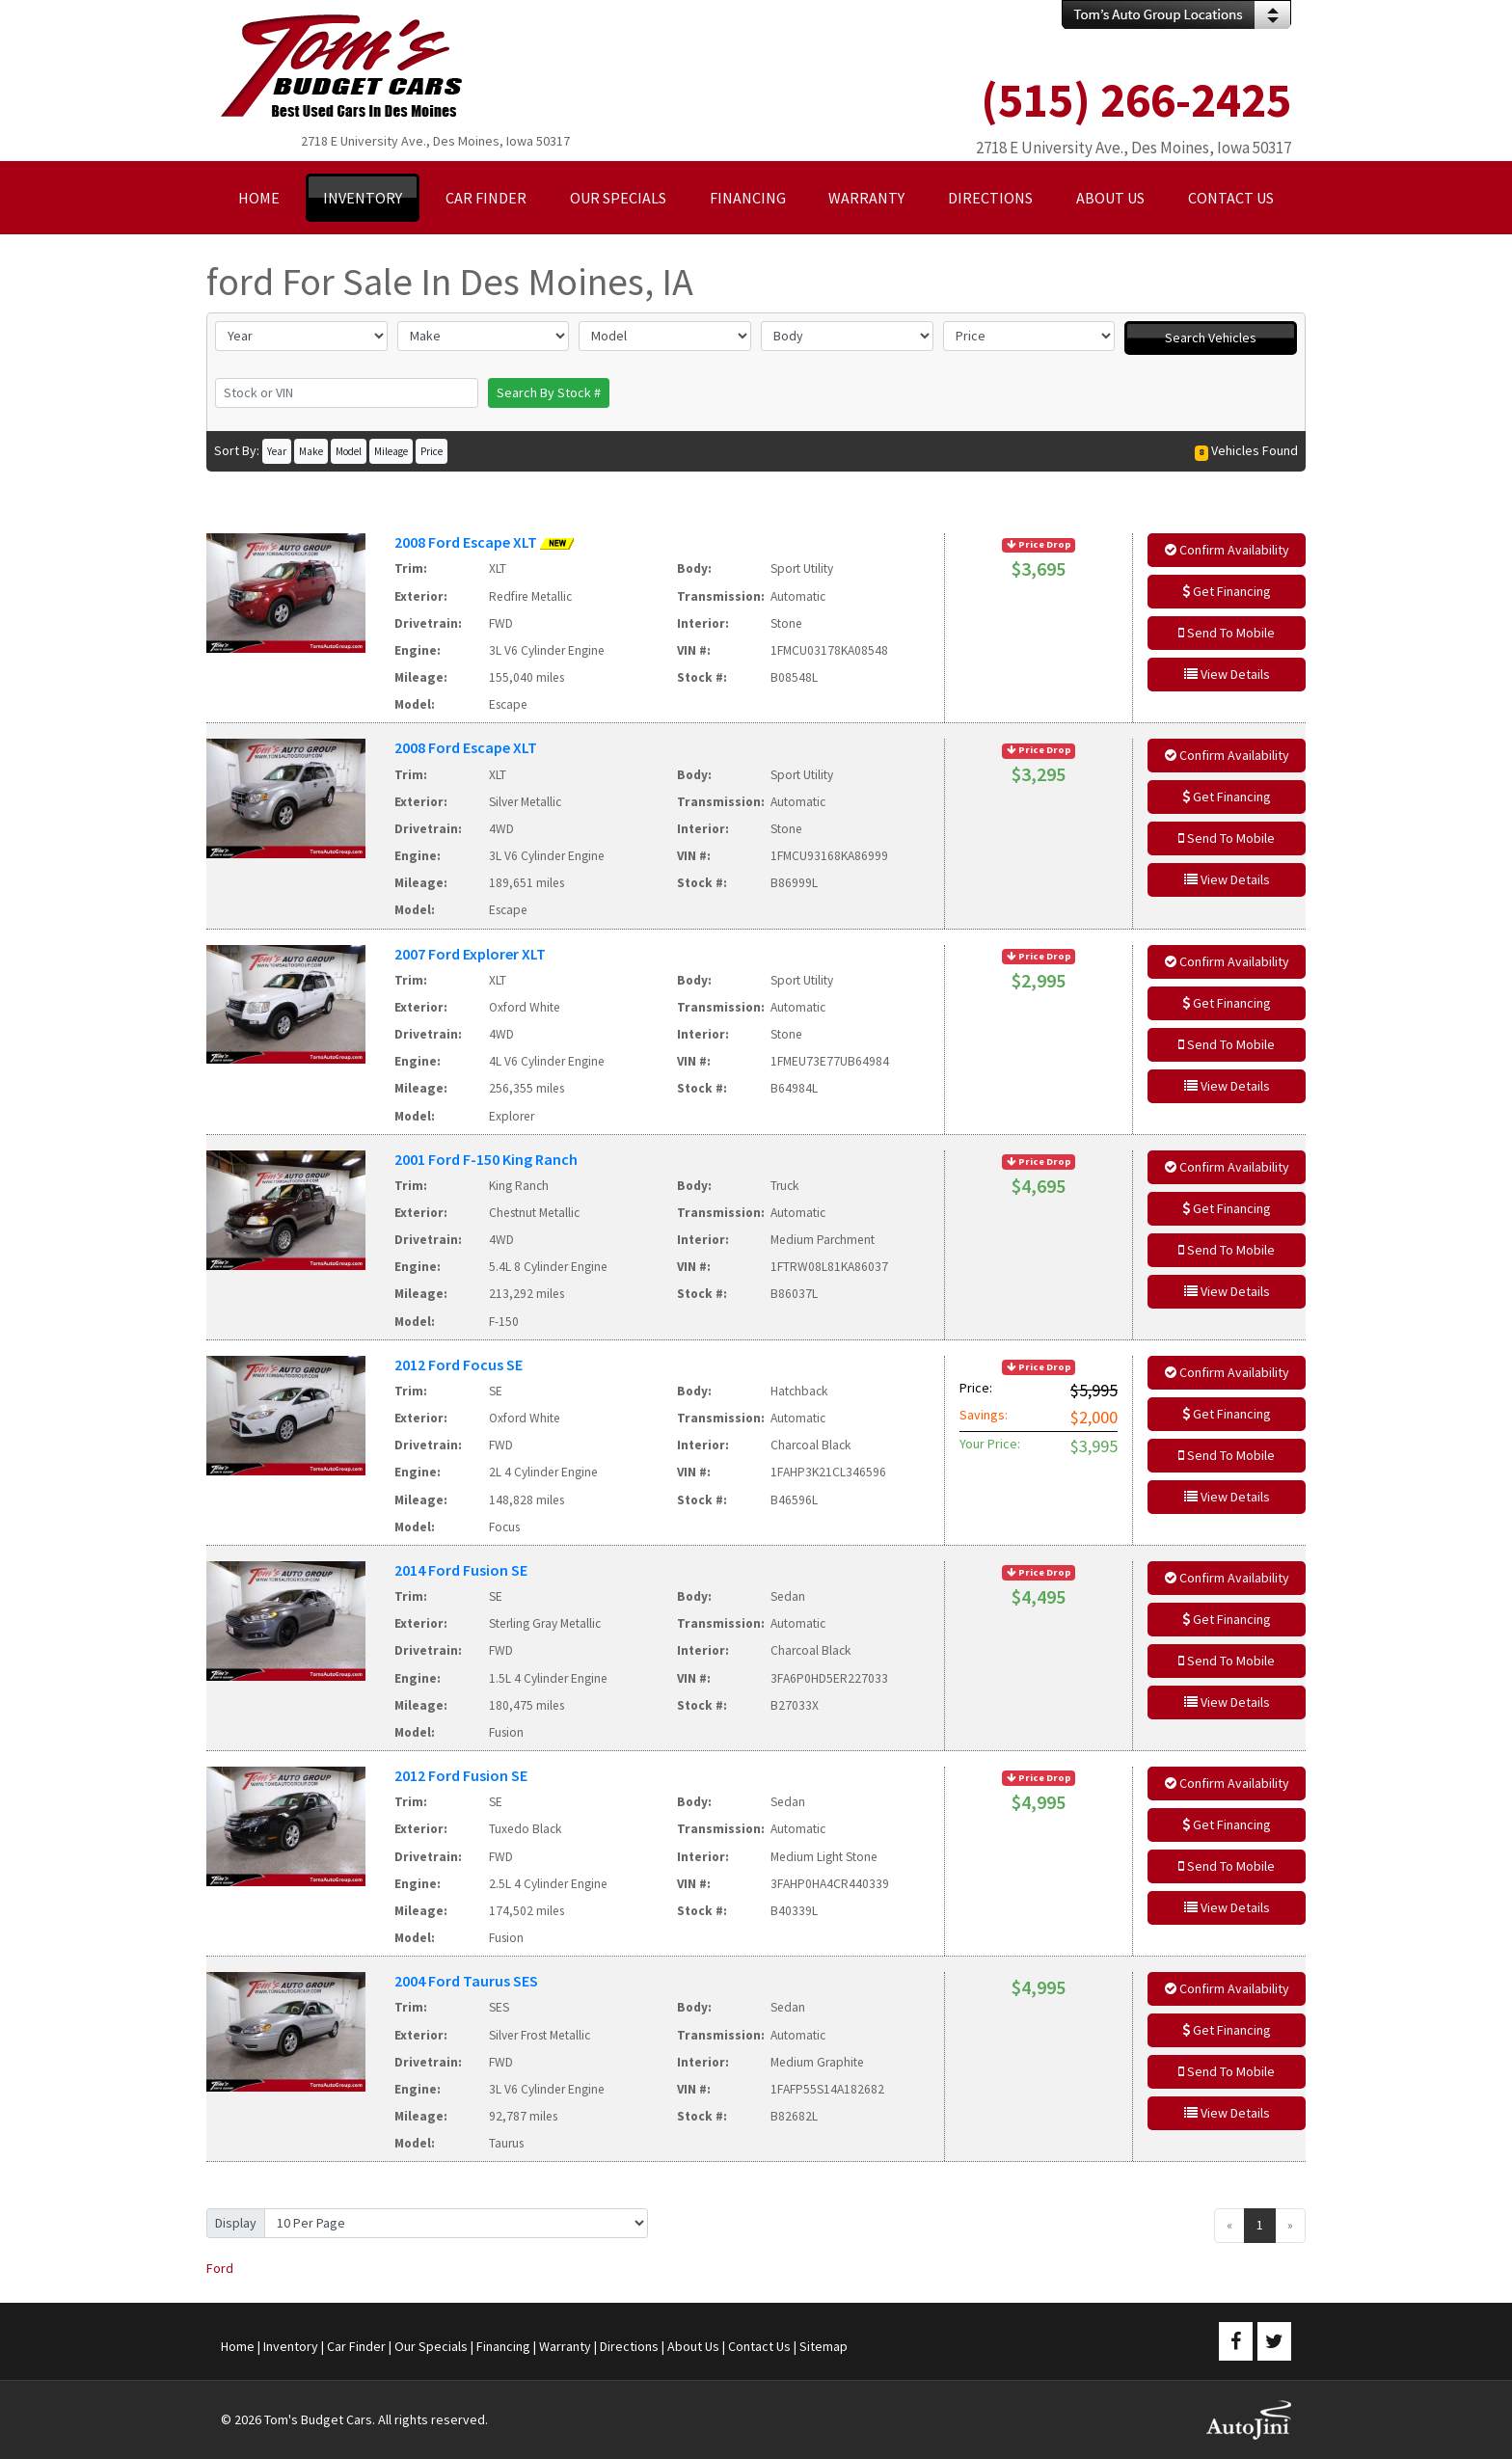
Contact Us (759, 2346)
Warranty (565, 2346)
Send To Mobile (1226, 632)
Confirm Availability (1227, 549)
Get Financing (1226, 591)
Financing (503, 2346)
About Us (693, 2346)
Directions (629, 2346)
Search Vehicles (1210, 337)
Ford (219, 2268)
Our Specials (431, 2346)
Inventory (290, 2346)
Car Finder (356, 2346)
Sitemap (823, 2346)
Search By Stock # (549, 392)
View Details (1227, 674)
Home (238, 2346)
